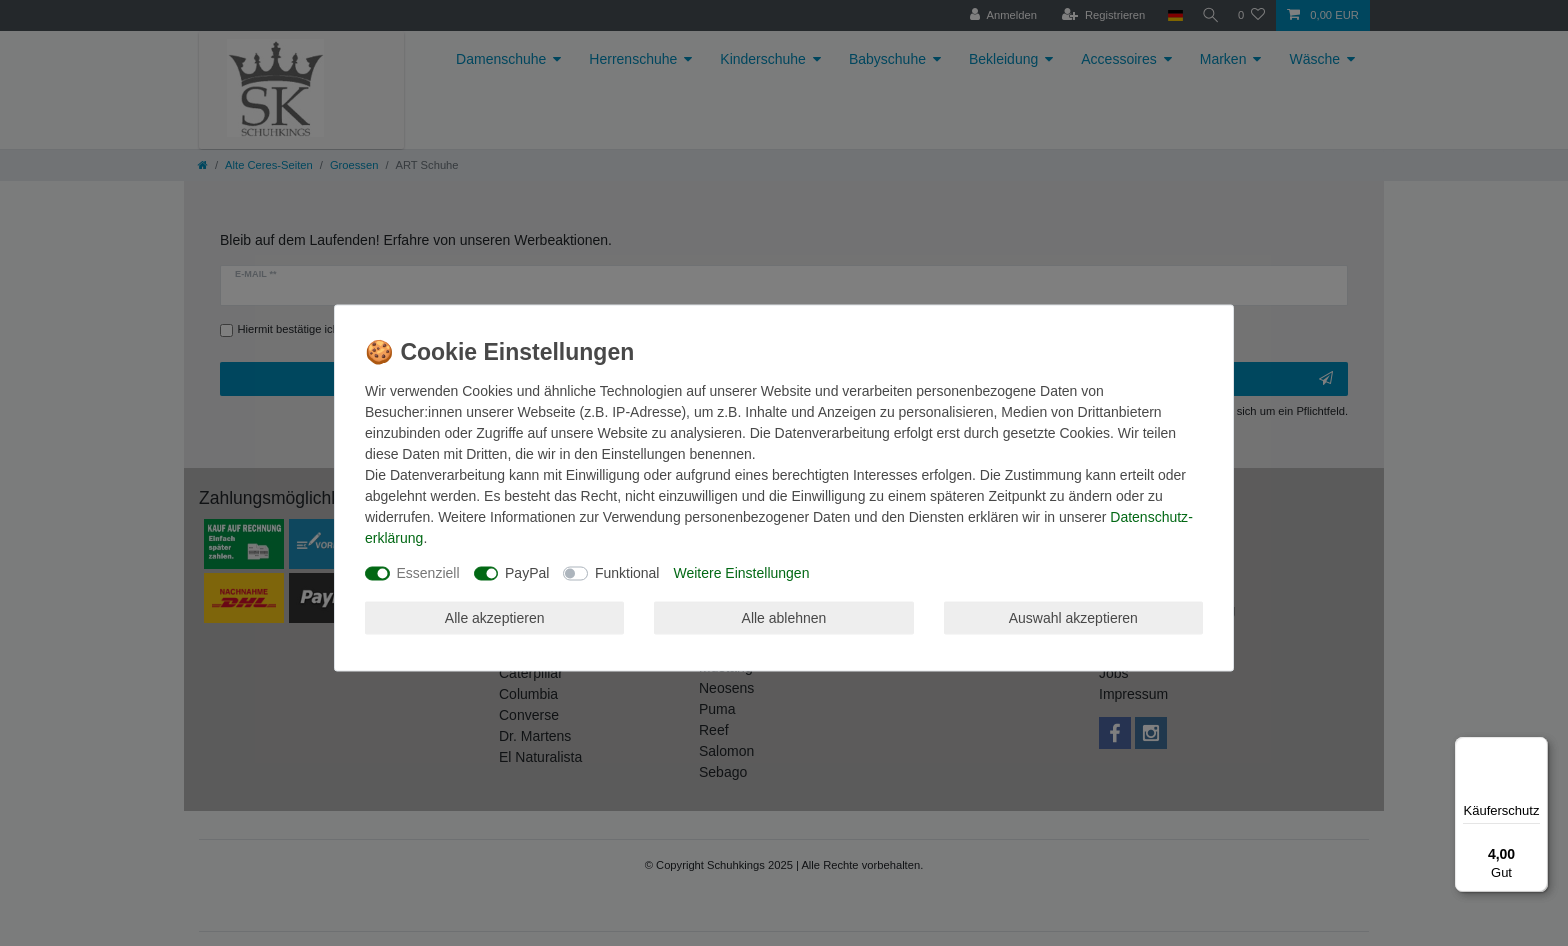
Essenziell (428, 573)
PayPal (527, 573)
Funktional (627, 573)
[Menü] (1536, 749)
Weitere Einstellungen (741, 573)
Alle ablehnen (784, 617)
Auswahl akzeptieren (1073, 617)
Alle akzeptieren (495, 617)
